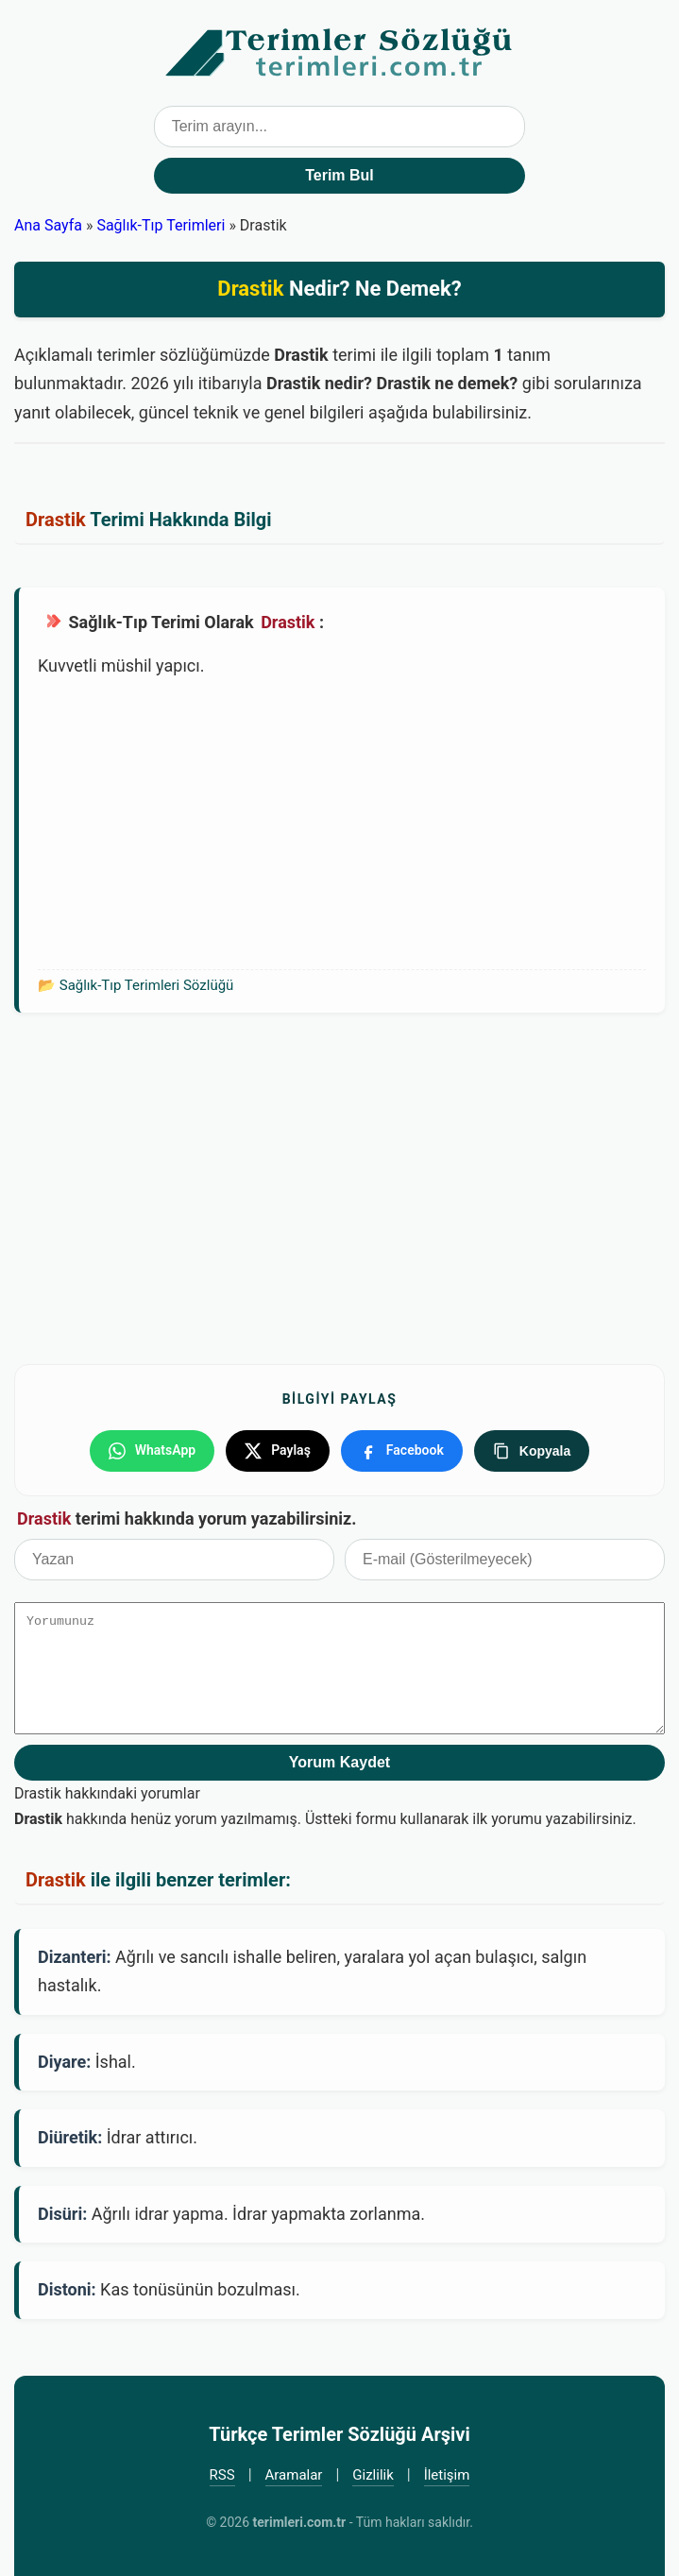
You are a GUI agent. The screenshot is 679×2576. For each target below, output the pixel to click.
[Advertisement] (342, 823)
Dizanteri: (74, 1957)
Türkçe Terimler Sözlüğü (339, 53)
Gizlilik (373, 2474)
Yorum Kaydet (339, 1762)
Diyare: (64, 2062)
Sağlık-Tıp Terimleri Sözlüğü (146, 985)
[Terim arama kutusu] (340, 126)
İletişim (447, 2474)
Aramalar (294, 2474)
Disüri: (62, 2214)
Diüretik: (70, 2137)
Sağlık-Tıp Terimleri (160, 225)
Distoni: (67, 2289)
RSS (222, 2474)
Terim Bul (339, 175)
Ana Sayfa (48, 225)
